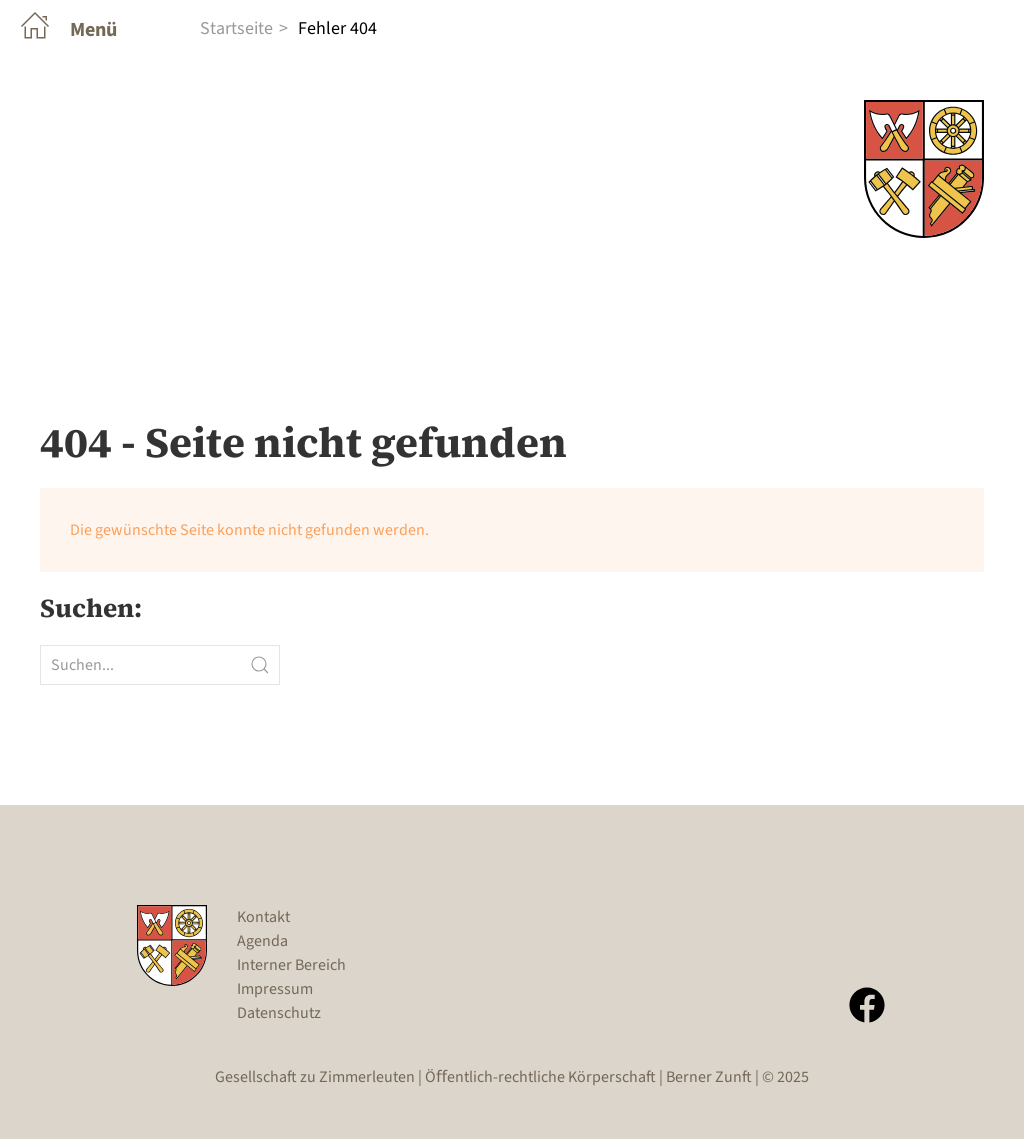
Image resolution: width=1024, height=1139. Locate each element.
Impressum (275, 989)
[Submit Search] (260, 665)
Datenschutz (279, 1013)
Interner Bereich (291, 965)
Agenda (262, 941)
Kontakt (263, 917)
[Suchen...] (160, 665)
